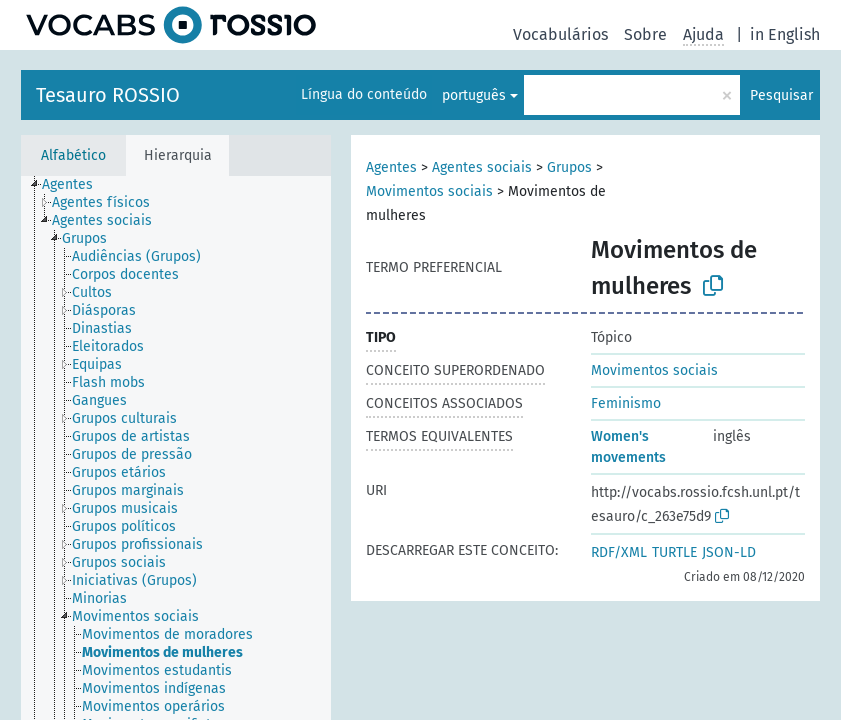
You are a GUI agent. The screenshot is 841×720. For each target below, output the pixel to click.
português (474, 95)
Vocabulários (560, 34)
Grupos (569, 167)
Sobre (645, 34)
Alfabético (73, 155)
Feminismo (626, 403)
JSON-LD (729, 552)
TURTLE (674, 552)
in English (785, 34)
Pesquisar (781, 95)
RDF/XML (619, 552)
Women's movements (628, 447)
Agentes (391, 167)
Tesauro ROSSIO (108, 95)
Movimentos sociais (429, 191)
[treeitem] (76, 185)
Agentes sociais (482, 167)
